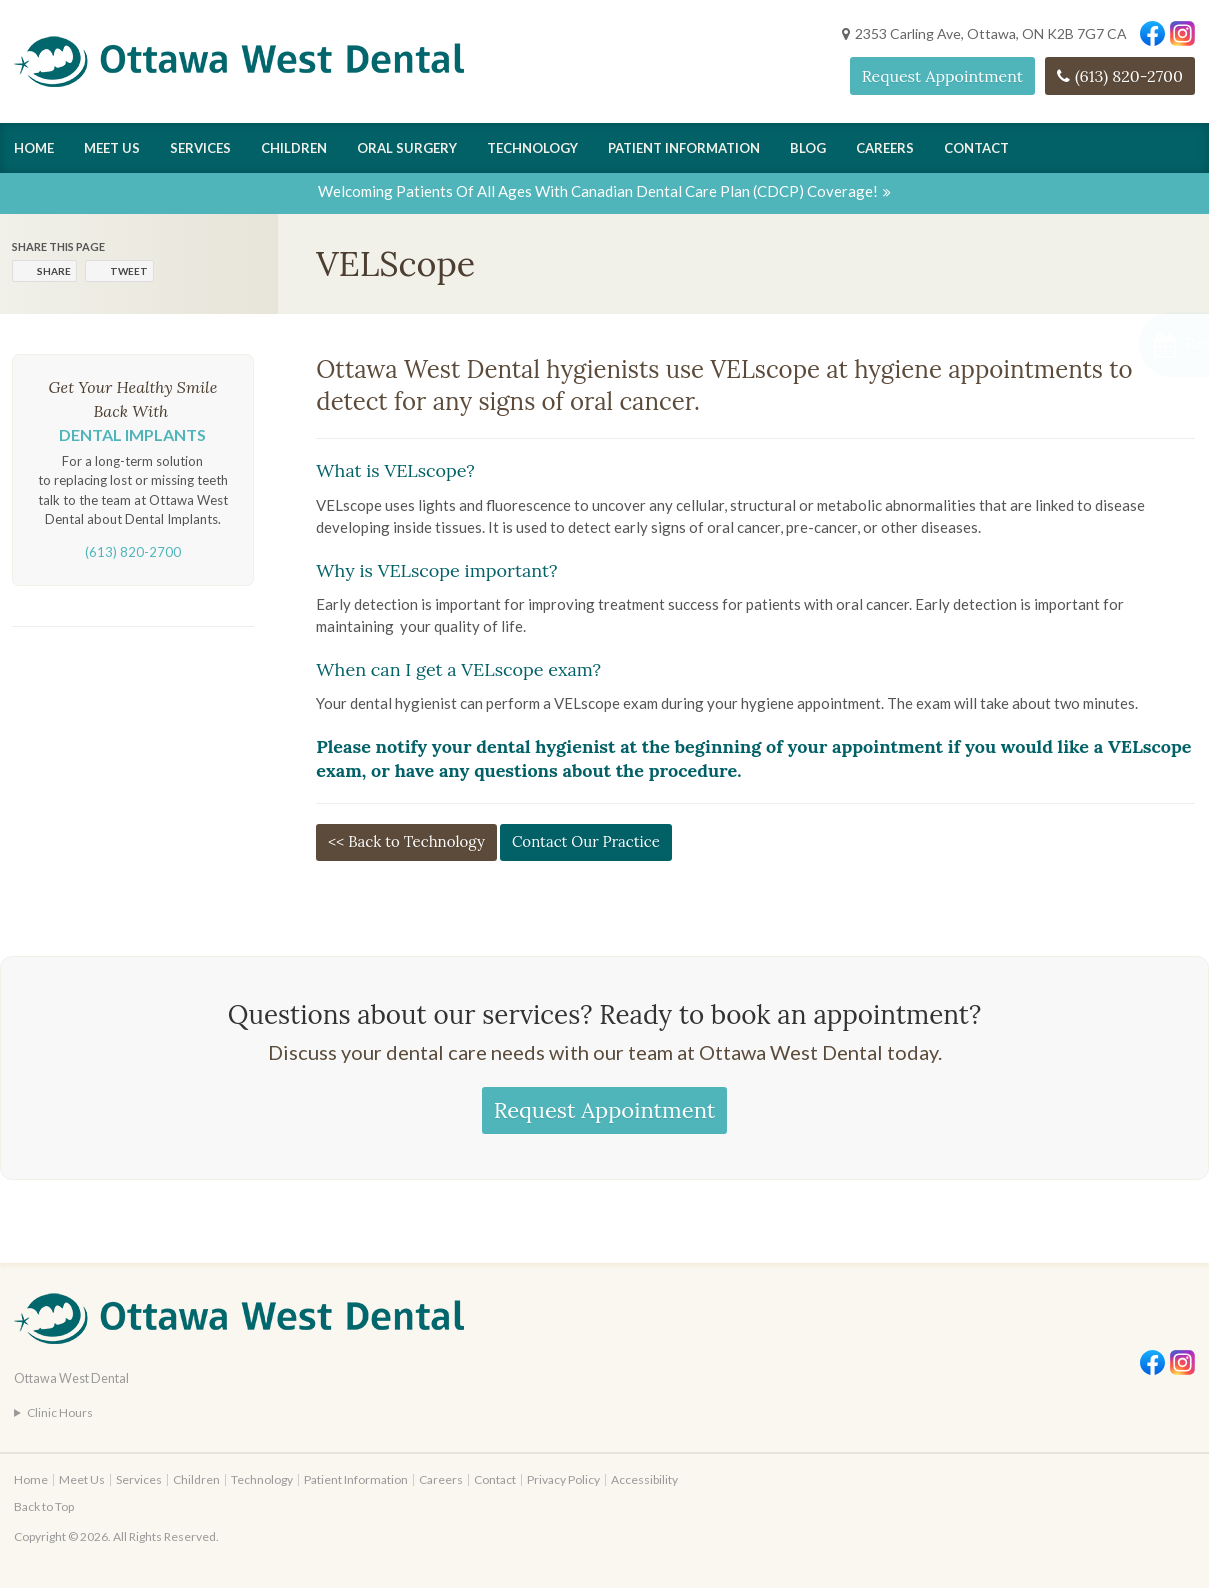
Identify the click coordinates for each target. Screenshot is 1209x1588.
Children (294, 148)
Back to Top (44, 1506)
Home (34, 148)
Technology (532, 148)
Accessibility (644, 1479)
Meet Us (112, 148)
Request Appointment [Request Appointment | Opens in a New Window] (942, 76)
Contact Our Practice (586, 841)
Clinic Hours (60, 1412)
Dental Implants (132, 434)
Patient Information (684, 148)
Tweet (129, 271)
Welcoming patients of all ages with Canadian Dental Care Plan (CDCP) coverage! (598, 191)
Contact (976, 148)
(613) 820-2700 (1129, 76)
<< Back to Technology (406, 841)
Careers (885, 148)
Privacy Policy (563, 1479)
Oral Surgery (407, 148)
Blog (808, 148)
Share (54, 271)
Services (200, 148)
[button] (1102, 344)
